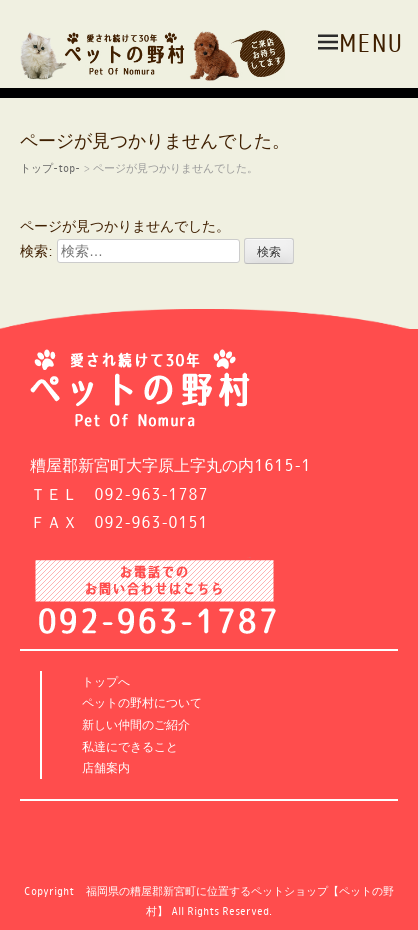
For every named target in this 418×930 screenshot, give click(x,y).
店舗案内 (106, 767)
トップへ (106, 681)
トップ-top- (50, 167)
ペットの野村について (142, 702)
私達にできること (130, 746)
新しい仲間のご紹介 (136, 724)
